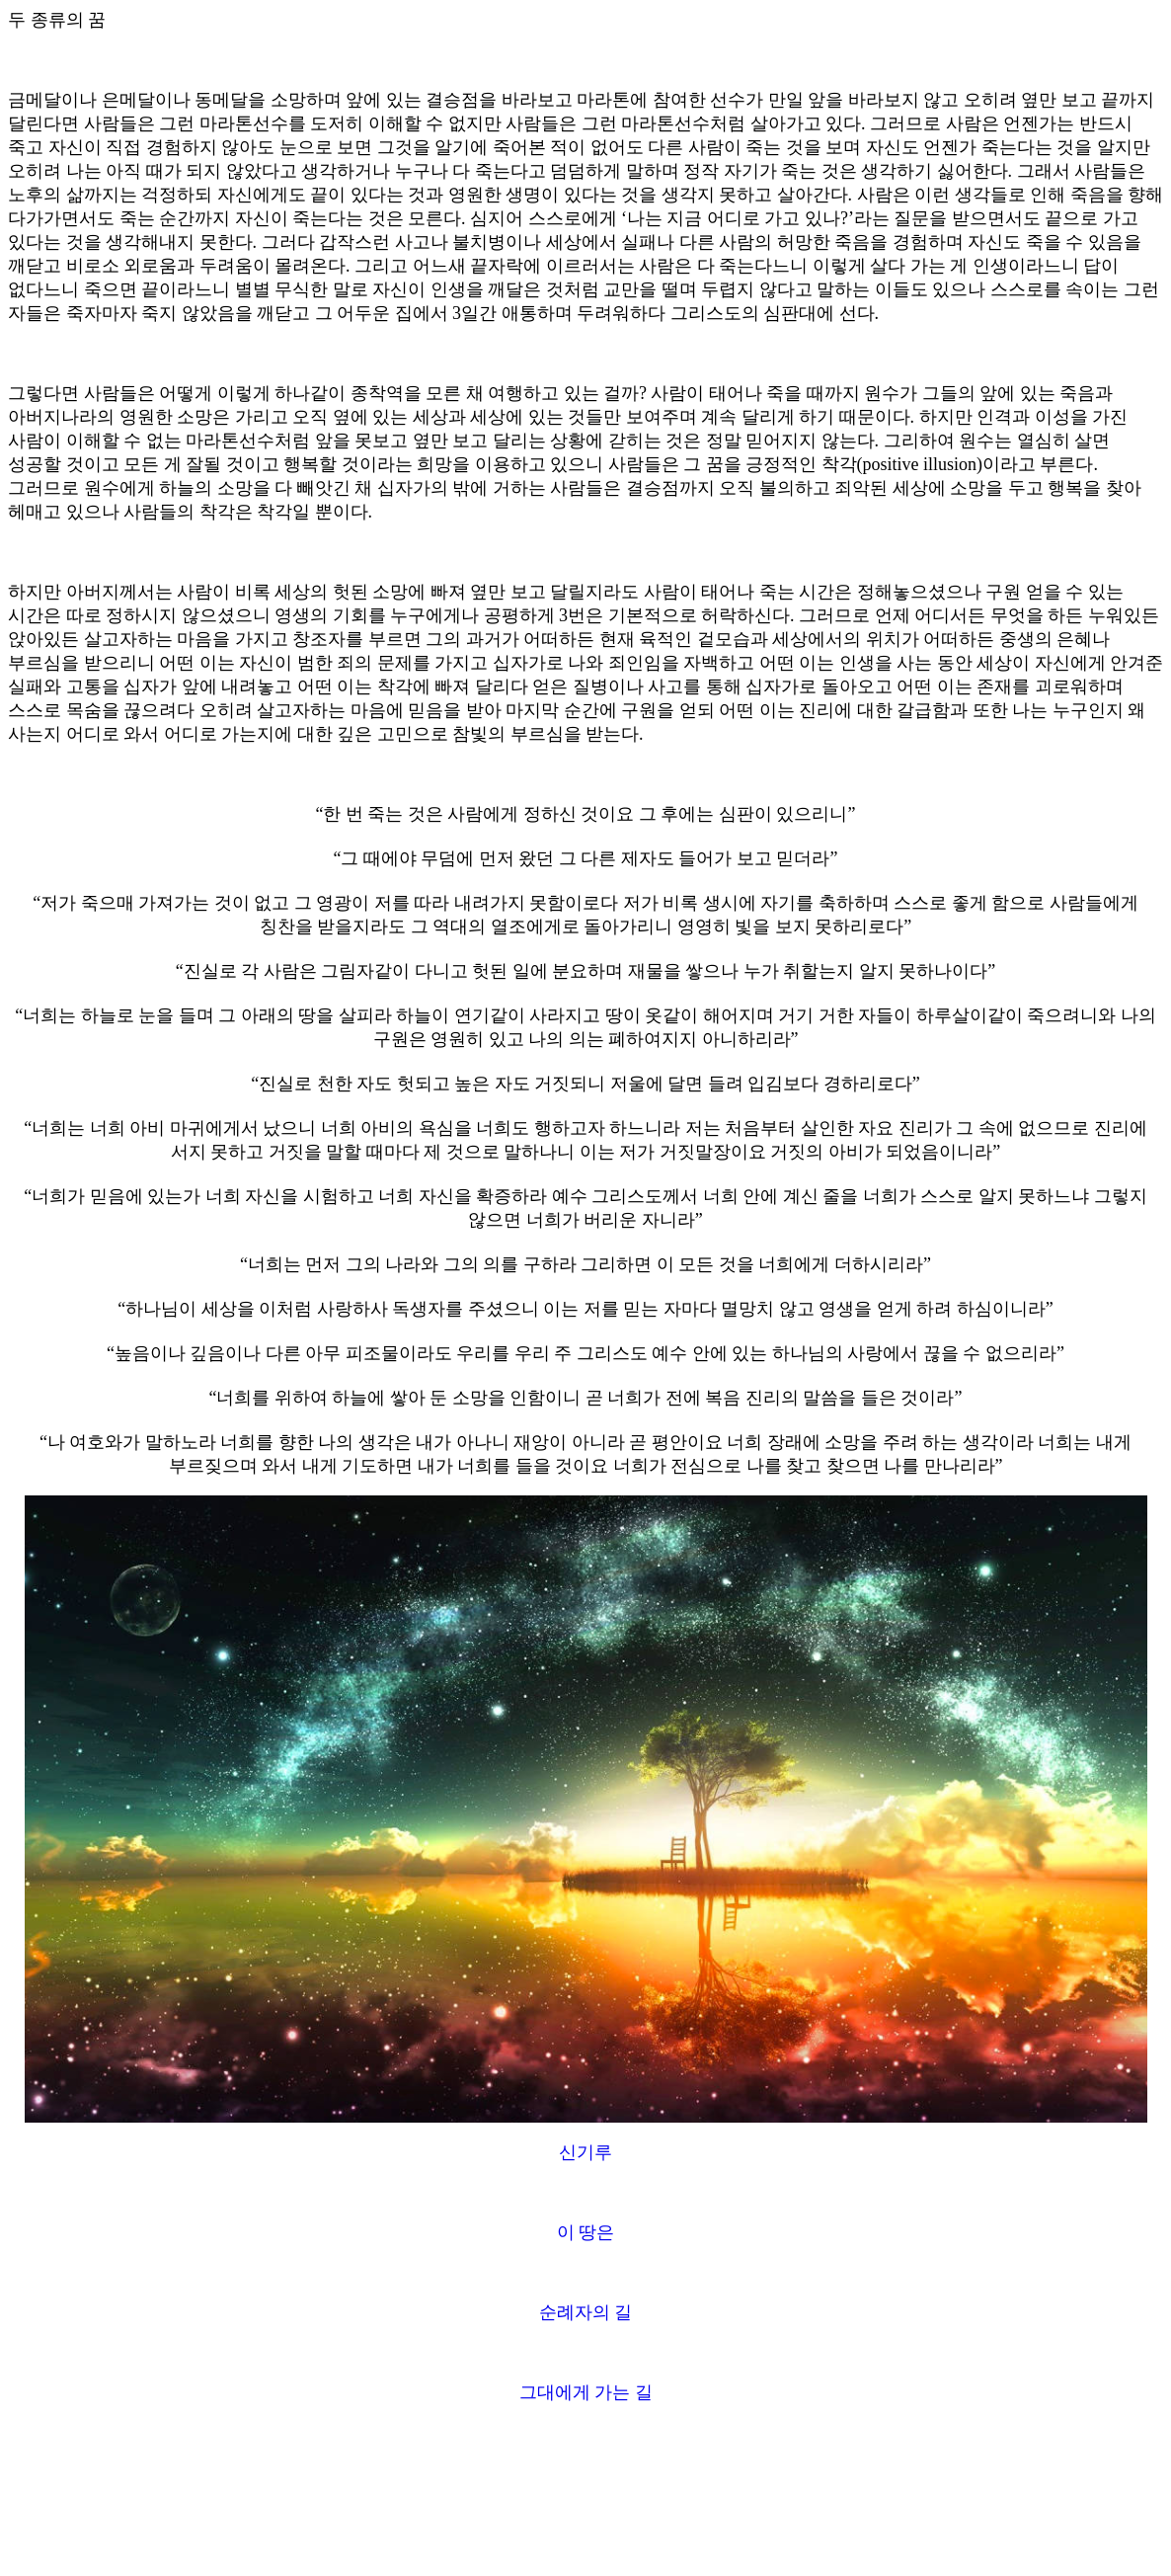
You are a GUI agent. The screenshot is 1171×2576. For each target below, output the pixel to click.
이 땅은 (586, 2232)
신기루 (585, 2152)
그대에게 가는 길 (586, 2392)
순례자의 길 (586, 2312)
